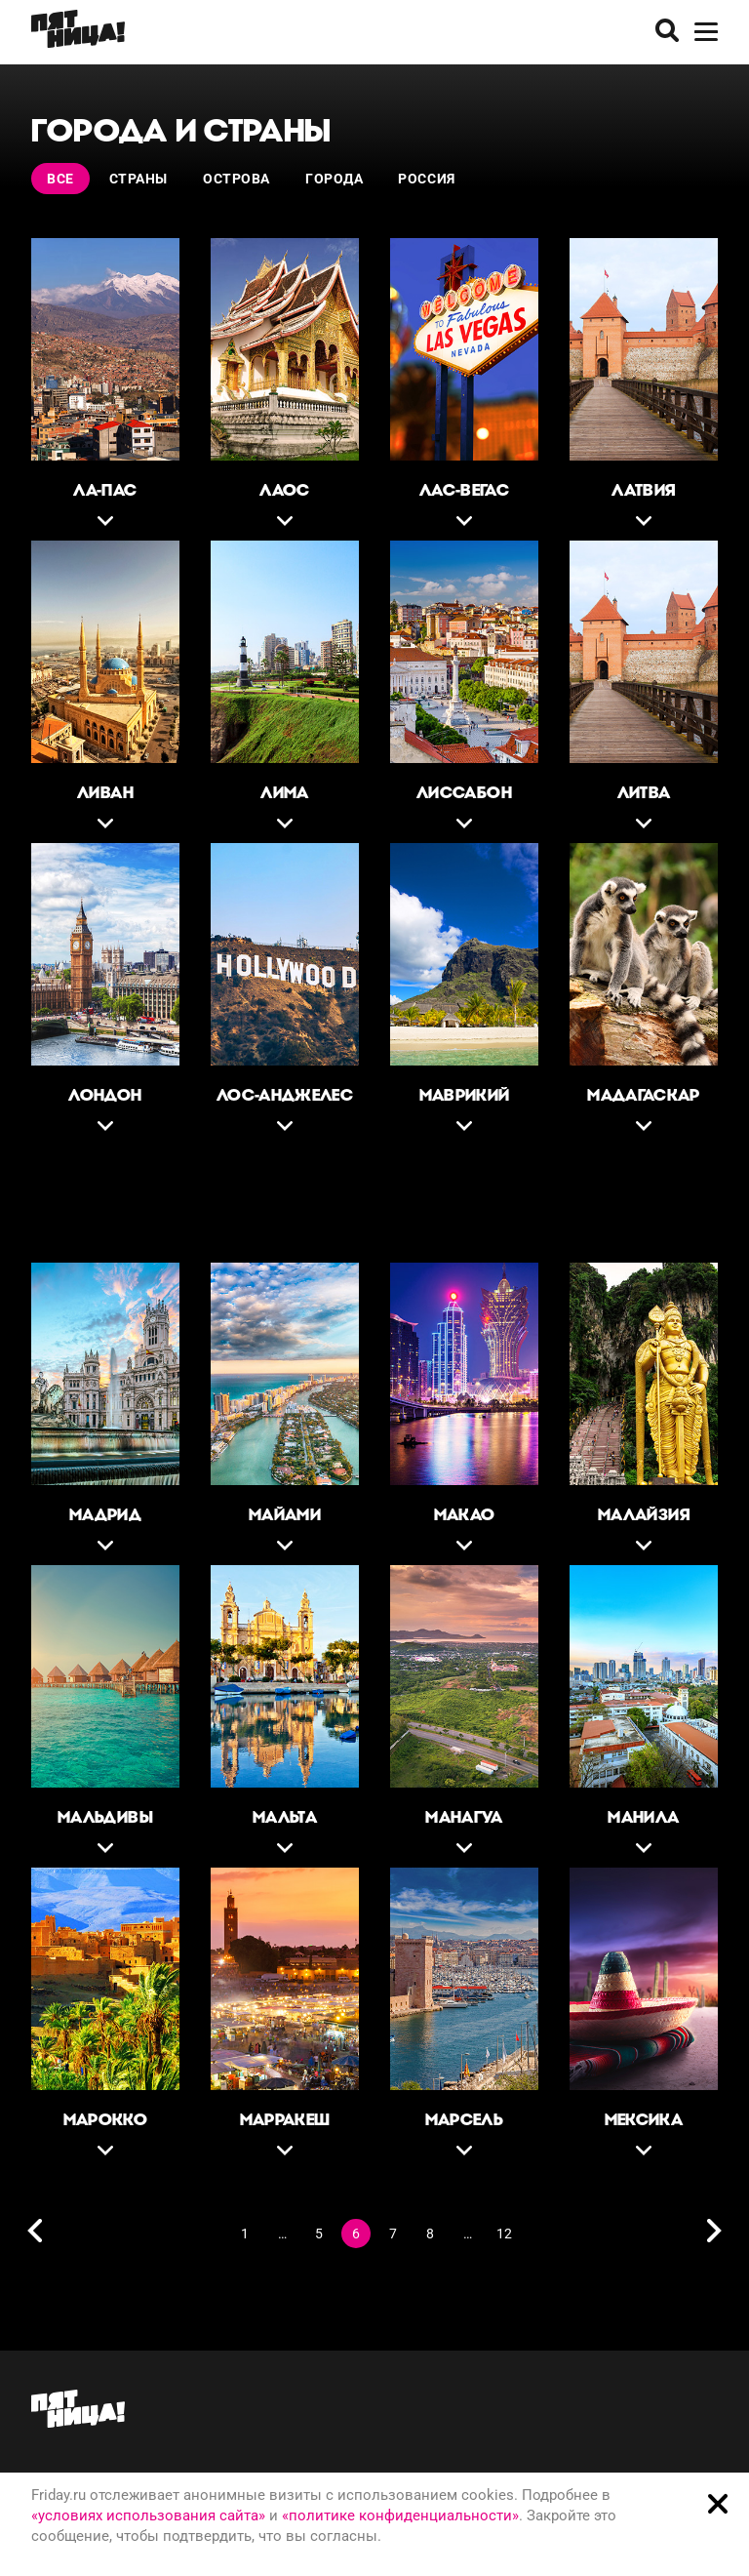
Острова (236, 178)
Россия (426, 178)
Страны (138, 178)
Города (334, 178)
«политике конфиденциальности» (400, 2515)
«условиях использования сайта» (148, 2515)
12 (504, 2233)
